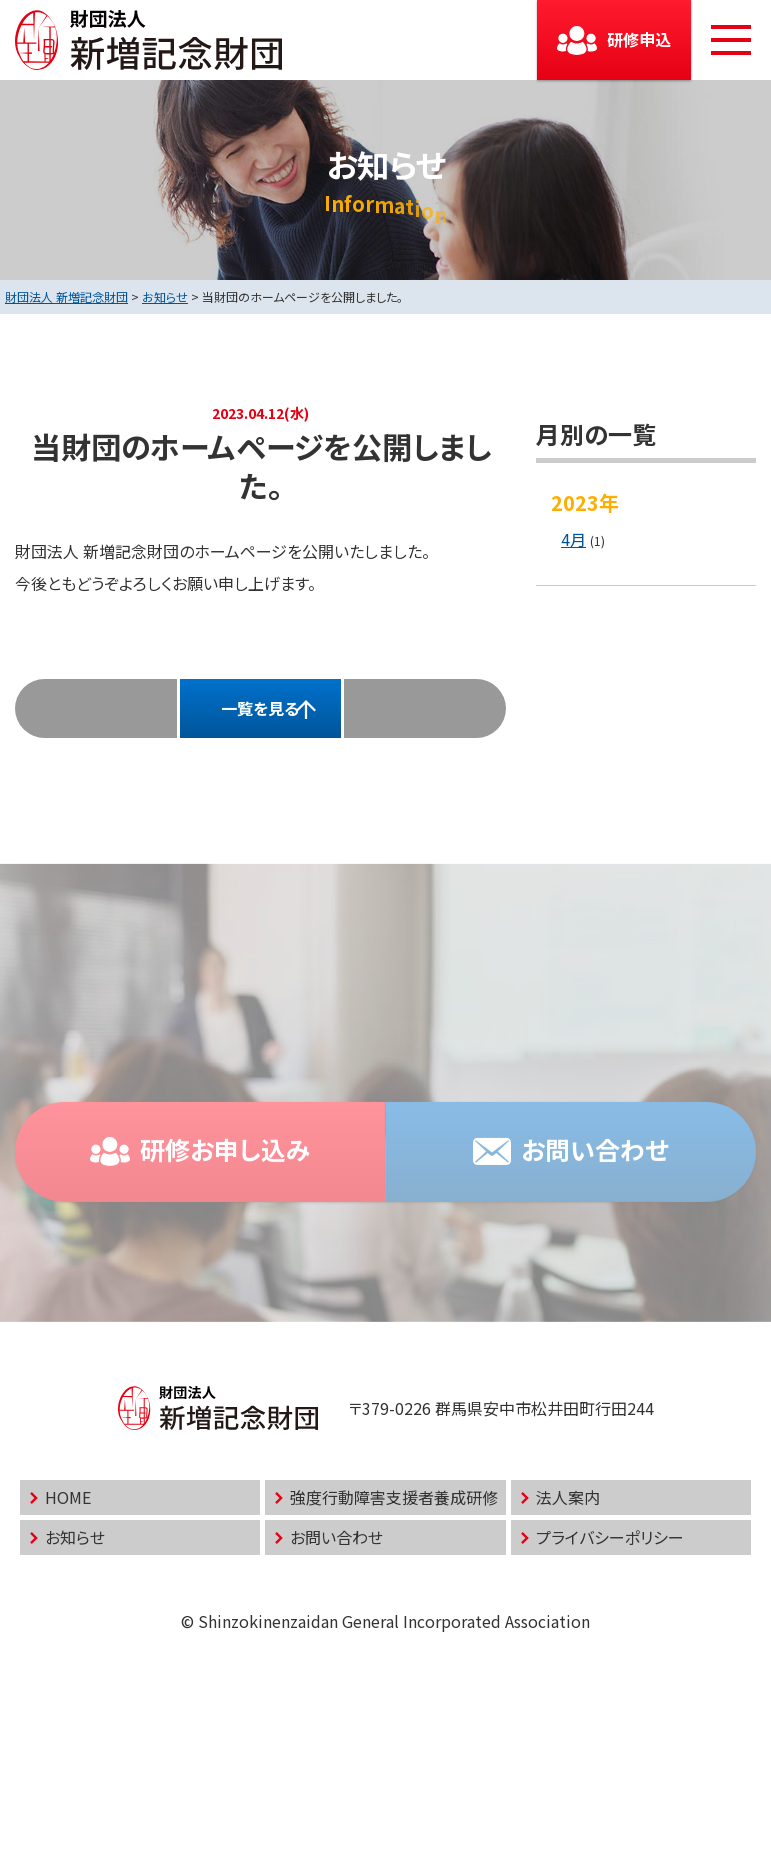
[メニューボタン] (731, 40)
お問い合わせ (336, 1537)
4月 (573, 539)
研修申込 (639, 39)
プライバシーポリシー (610, 1537)
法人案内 (568, 1497)
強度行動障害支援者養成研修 (394, 1497)
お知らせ (75, 1537)
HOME (68, 1497)
